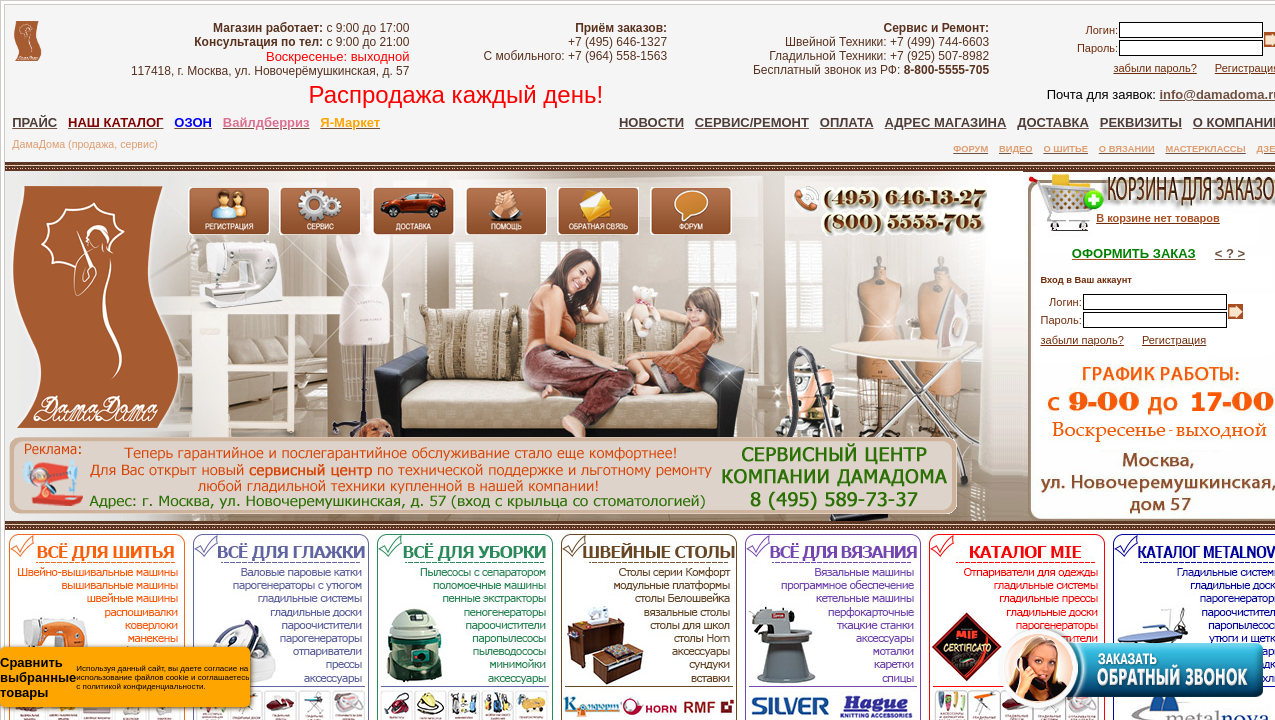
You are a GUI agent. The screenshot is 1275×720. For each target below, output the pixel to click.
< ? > (1230, 253)
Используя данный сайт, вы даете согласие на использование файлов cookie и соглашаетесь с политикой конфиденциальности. (124, 677)
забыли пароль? (1154, 68)
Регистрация (1174, 340)
